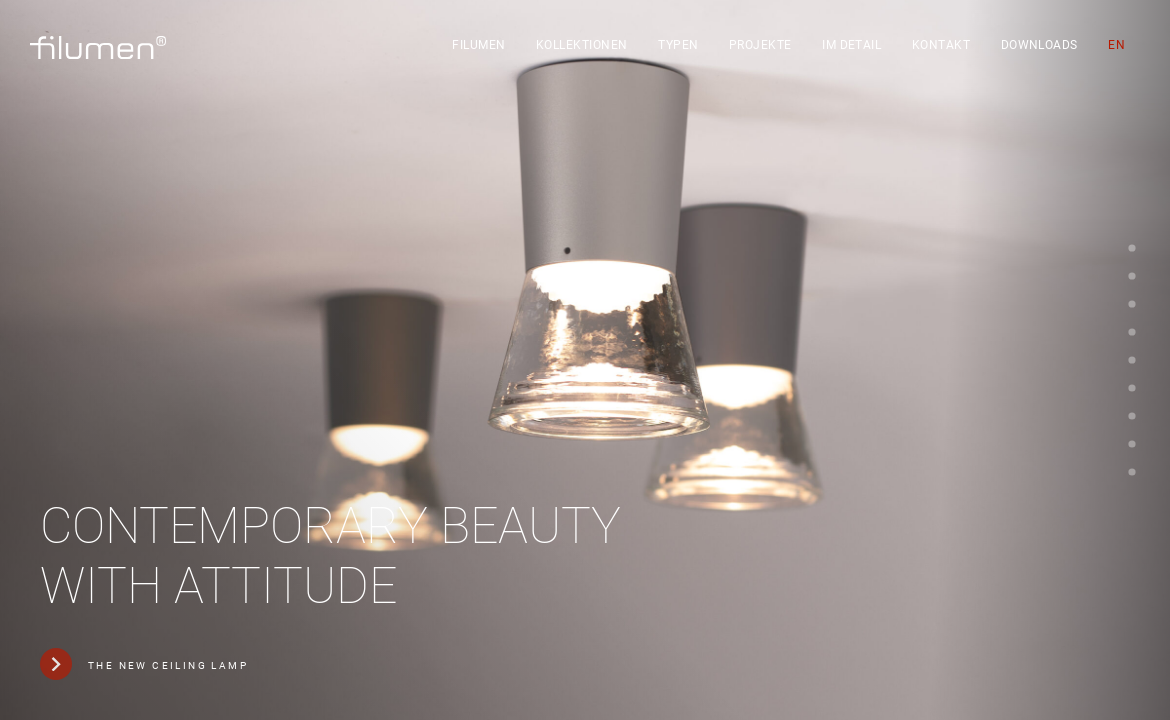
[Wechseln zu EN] (1116, 45)
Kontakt (941, 45)
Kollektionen (582, 45)
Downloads (1039, 45)
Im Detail (851, 45)
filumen (478, 45)
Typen (678, 45)
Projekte (760, 45)
